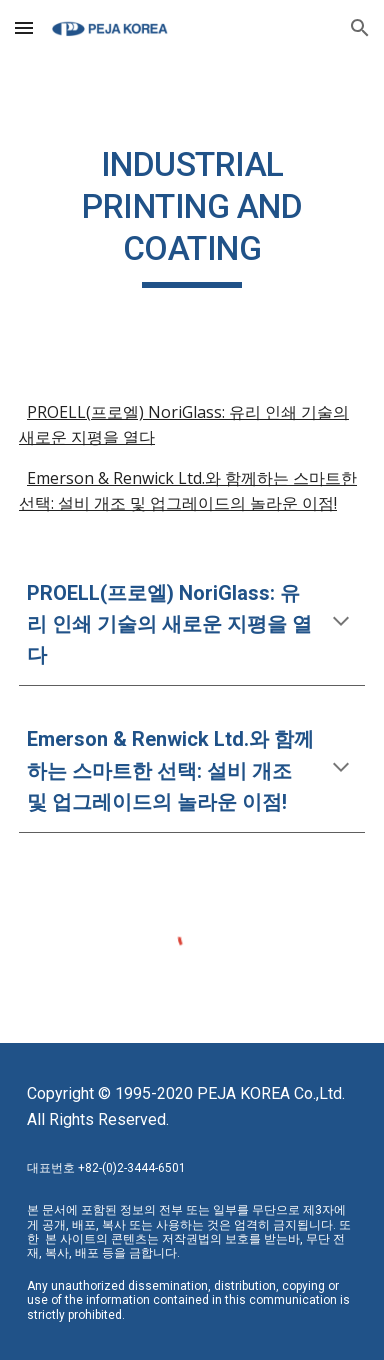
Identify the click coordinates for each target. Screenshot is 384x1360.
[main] (192, 216)
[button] (24, 27)
